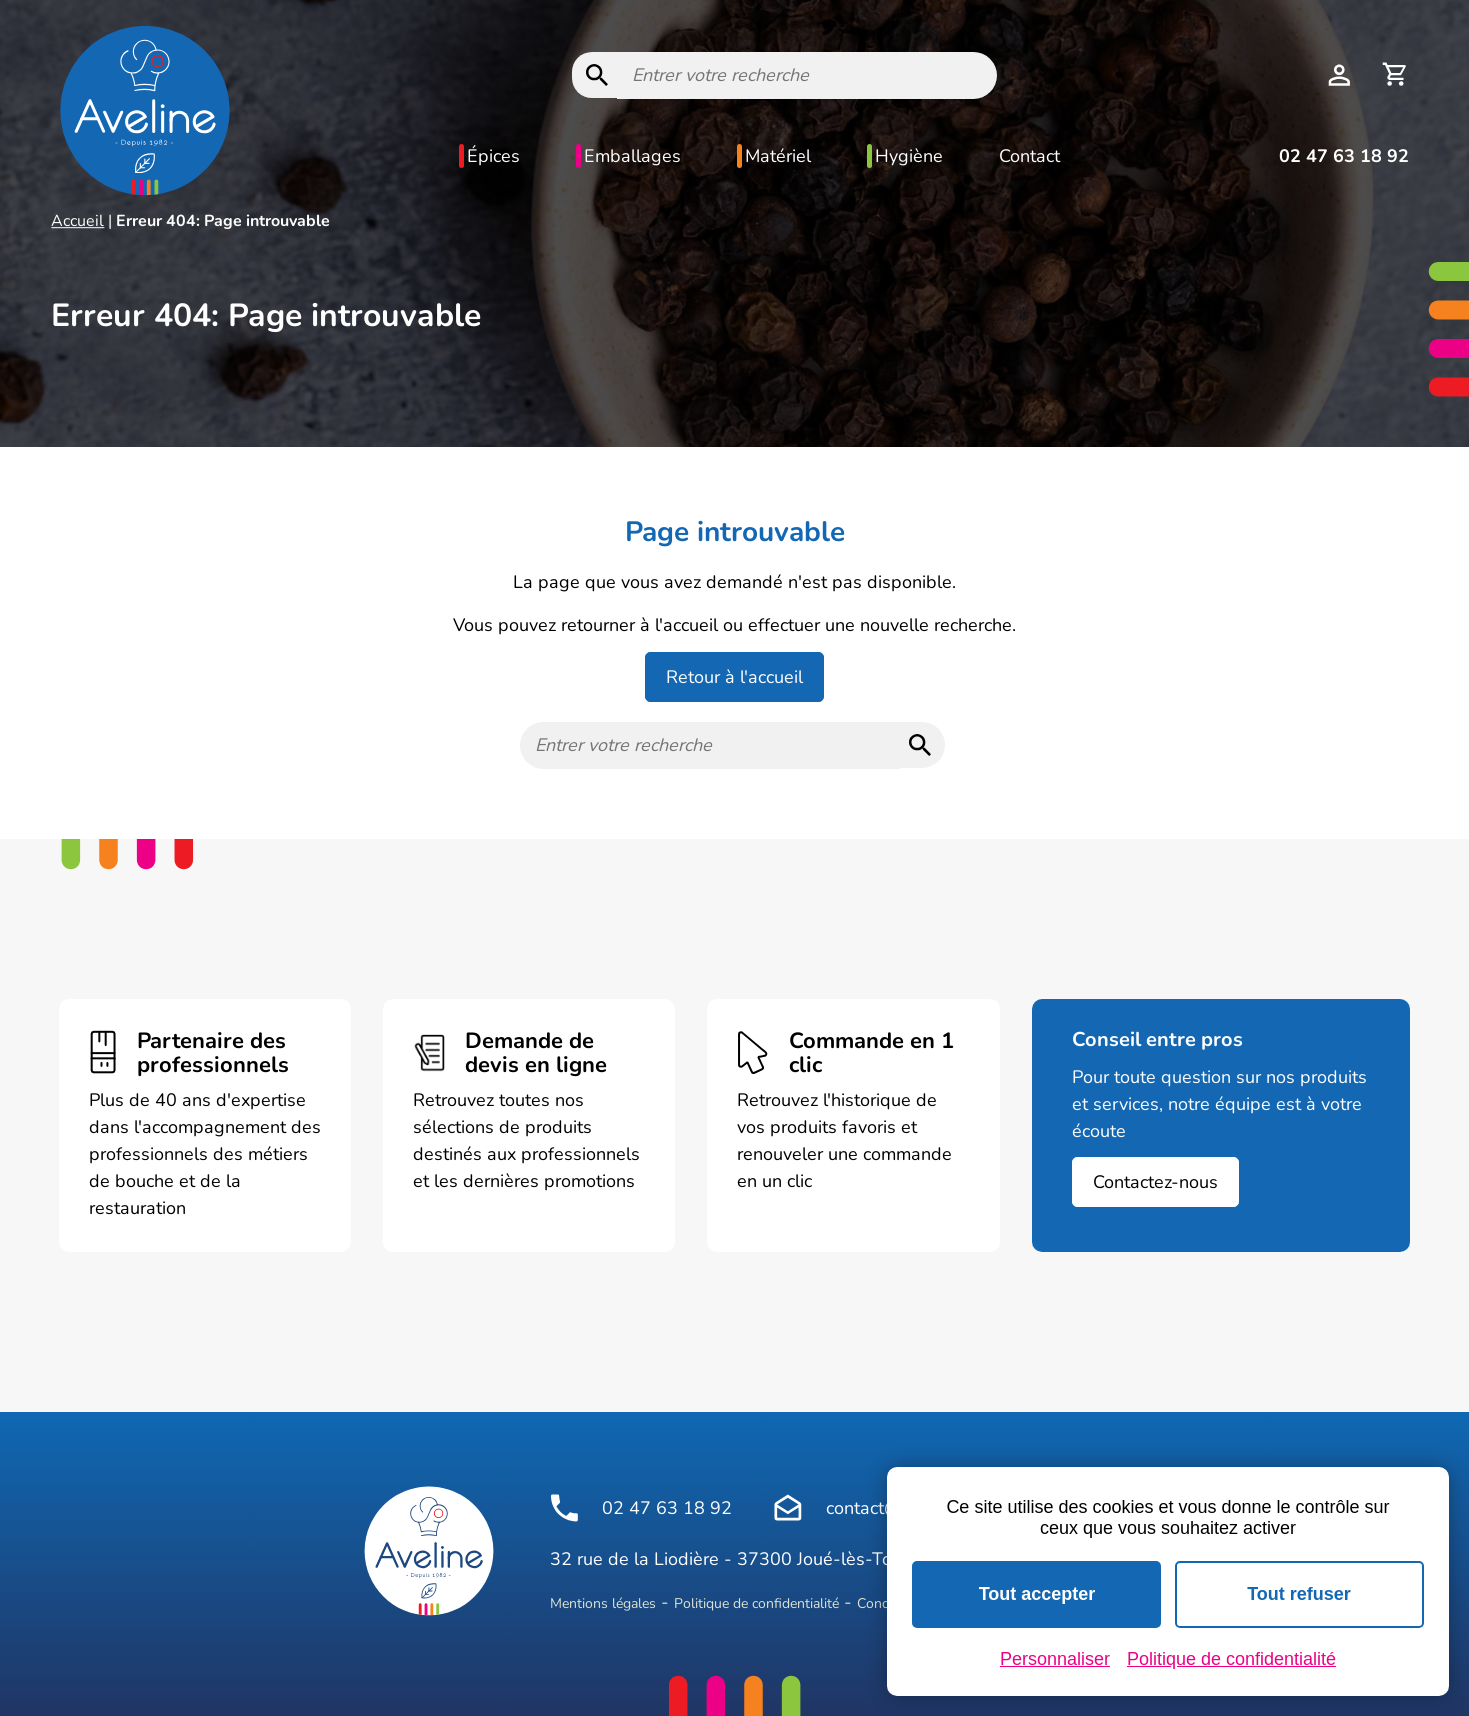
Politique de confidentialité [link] (1231, 1659)
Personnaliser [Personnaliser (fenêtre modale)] (1055, 1659)
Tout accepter (1037, 1594)
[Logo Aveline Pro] (429, 1551)
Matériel (778, 156)
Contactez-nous (1155, 1182)
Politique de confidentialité (756, 1603)
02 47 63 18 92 (1344, 156)
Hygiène (909, 156)
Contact (1029, 156)
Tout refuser (1299, 1594)
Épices (493, 156)
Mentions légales (603, 1603)
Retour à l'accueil (734, 677)
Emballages (632, 156)
